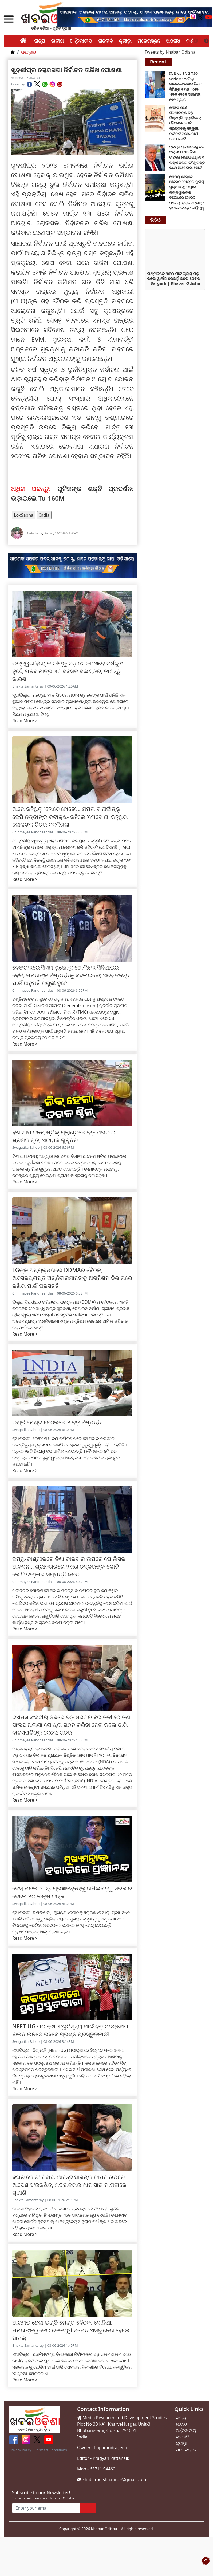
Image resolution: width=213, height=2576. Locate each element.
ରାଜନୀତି (105, 41)
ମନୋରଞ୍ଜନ (148, 41)
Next (206, 41)
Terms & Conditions (51, 2450)
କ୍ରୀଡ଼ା (125, 41)
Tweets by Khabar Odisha (170, 52)
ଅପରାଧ (173, 41)
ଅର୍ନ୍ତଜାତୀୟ (81, 41)
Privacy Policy (20, 2450)
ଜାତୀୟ (57, 41)
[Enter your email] (46, 2508)
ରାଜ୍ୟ (39, 41)
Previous (195, 41)
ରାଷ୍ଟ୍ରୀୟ (28, 52)
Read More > (25, 721)
